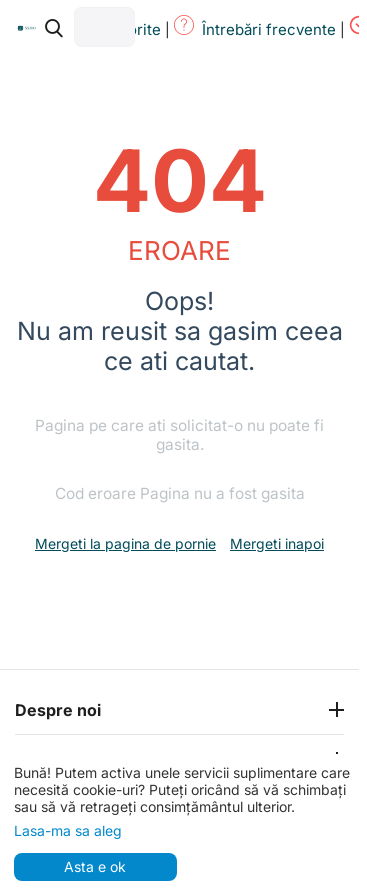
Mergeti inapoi (277, 543)
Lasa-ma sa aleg (68, 830)
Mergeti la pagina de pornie (125, 543)
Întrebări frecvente (269, 29)
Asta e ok (95, 866)
